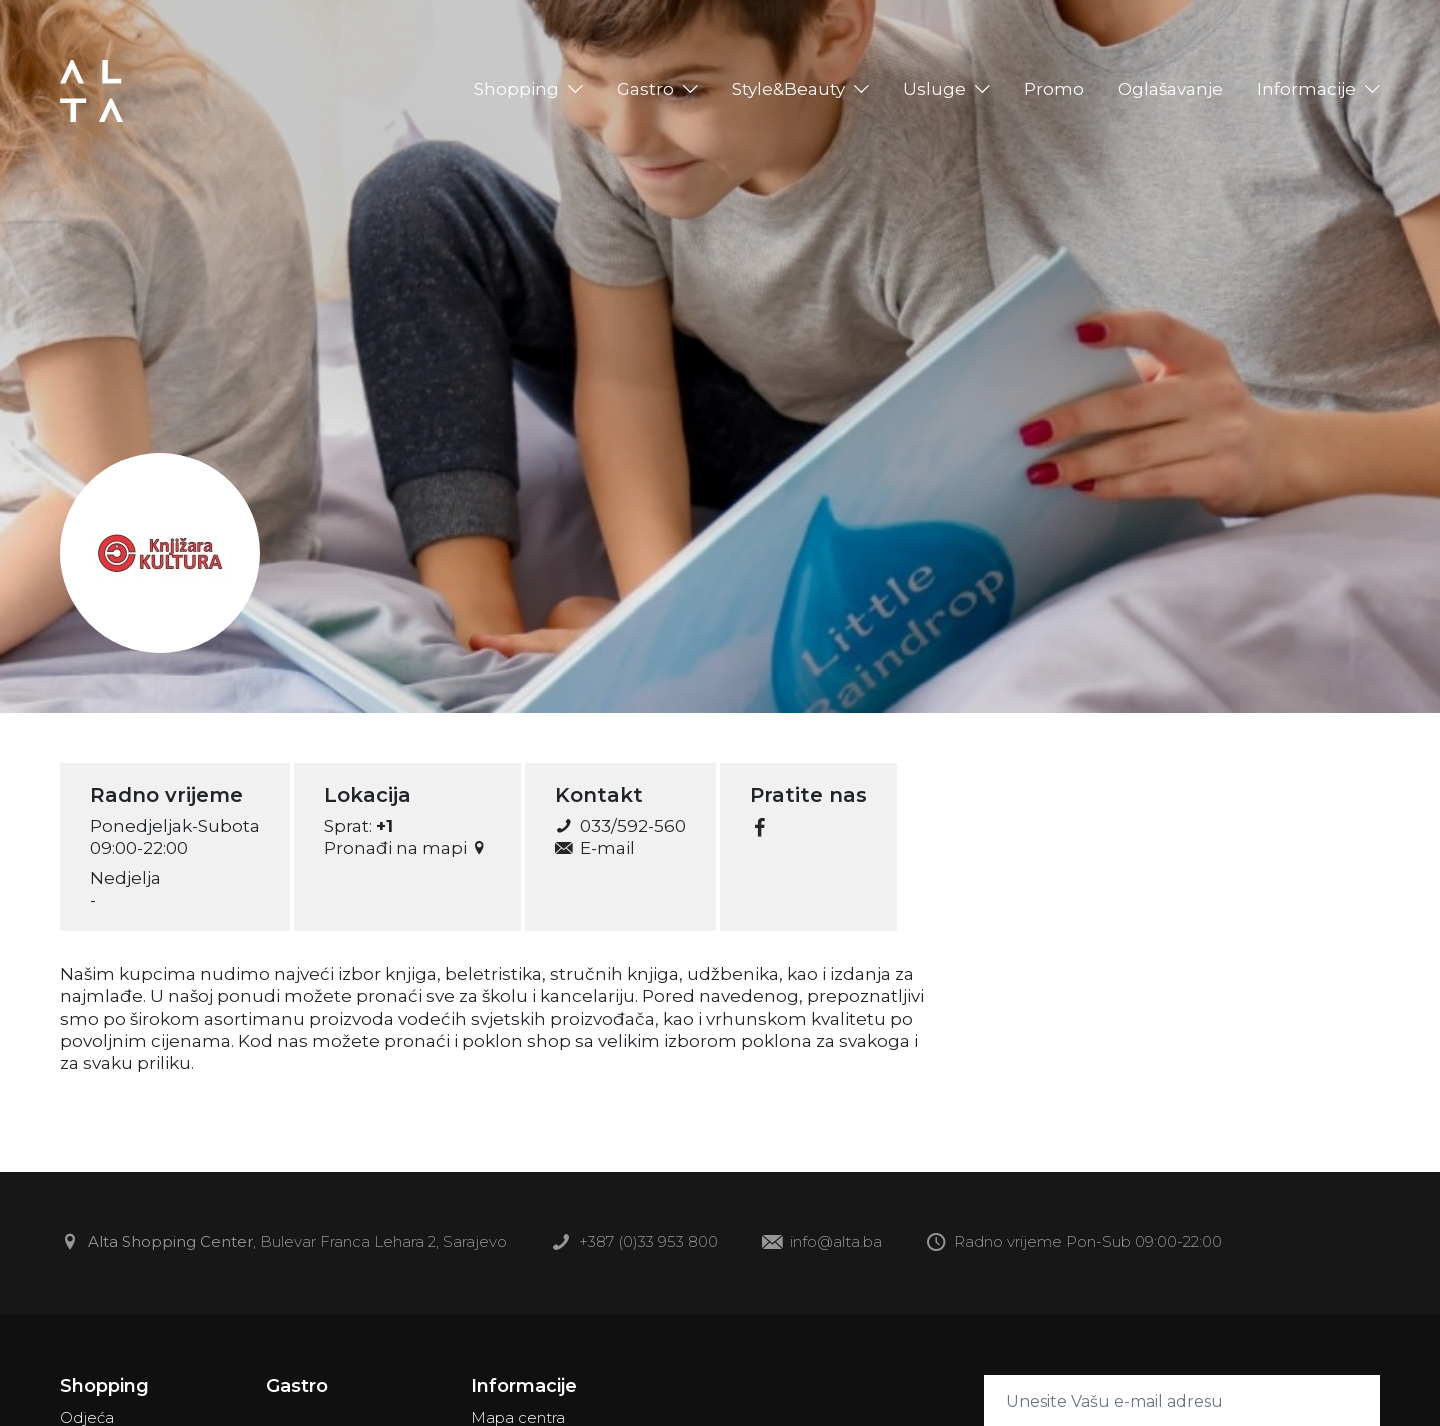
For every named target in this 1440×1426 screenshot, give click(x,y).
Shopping (516, 89)
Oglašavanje (1170, 89)
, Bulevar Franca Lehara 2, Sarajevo (283, 1243)
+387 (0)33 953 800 (634, 1243)
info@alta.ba (822, 1243)
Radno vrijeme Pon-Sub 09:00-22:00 (1074, 1243)
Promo (1054, 89)
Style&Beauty (788, 89)
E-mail (594, 848)
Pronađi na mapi (407, 848)
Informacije (1306, 89)
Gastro (645, 89)
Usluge (934, 89)
